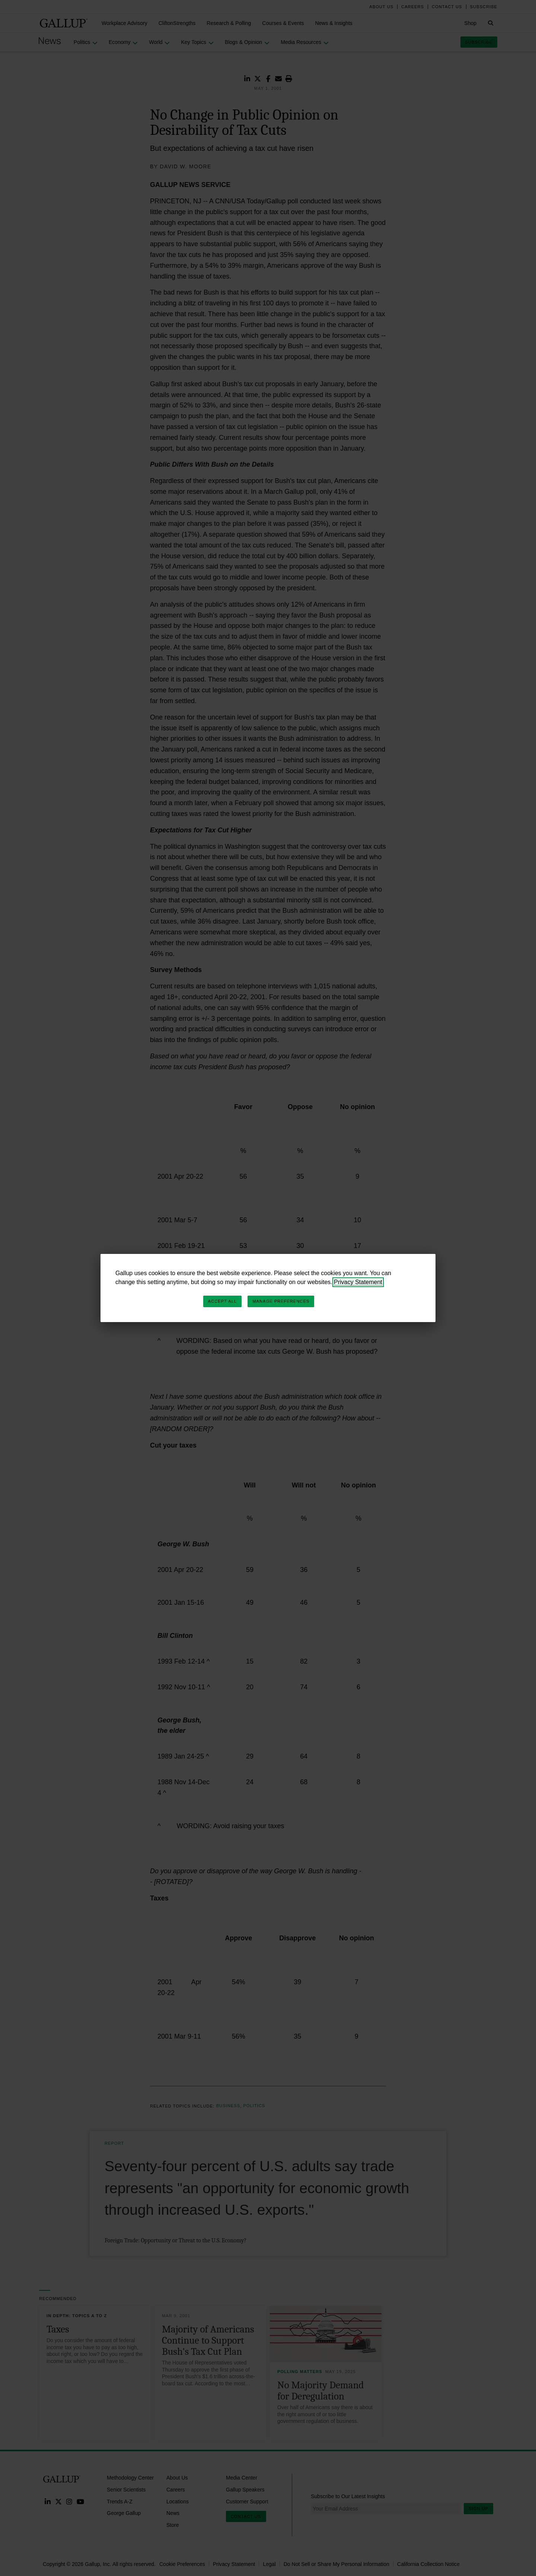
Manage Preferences (280, 1301)
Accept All (222, 1301)
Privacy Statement (358, 1282)
